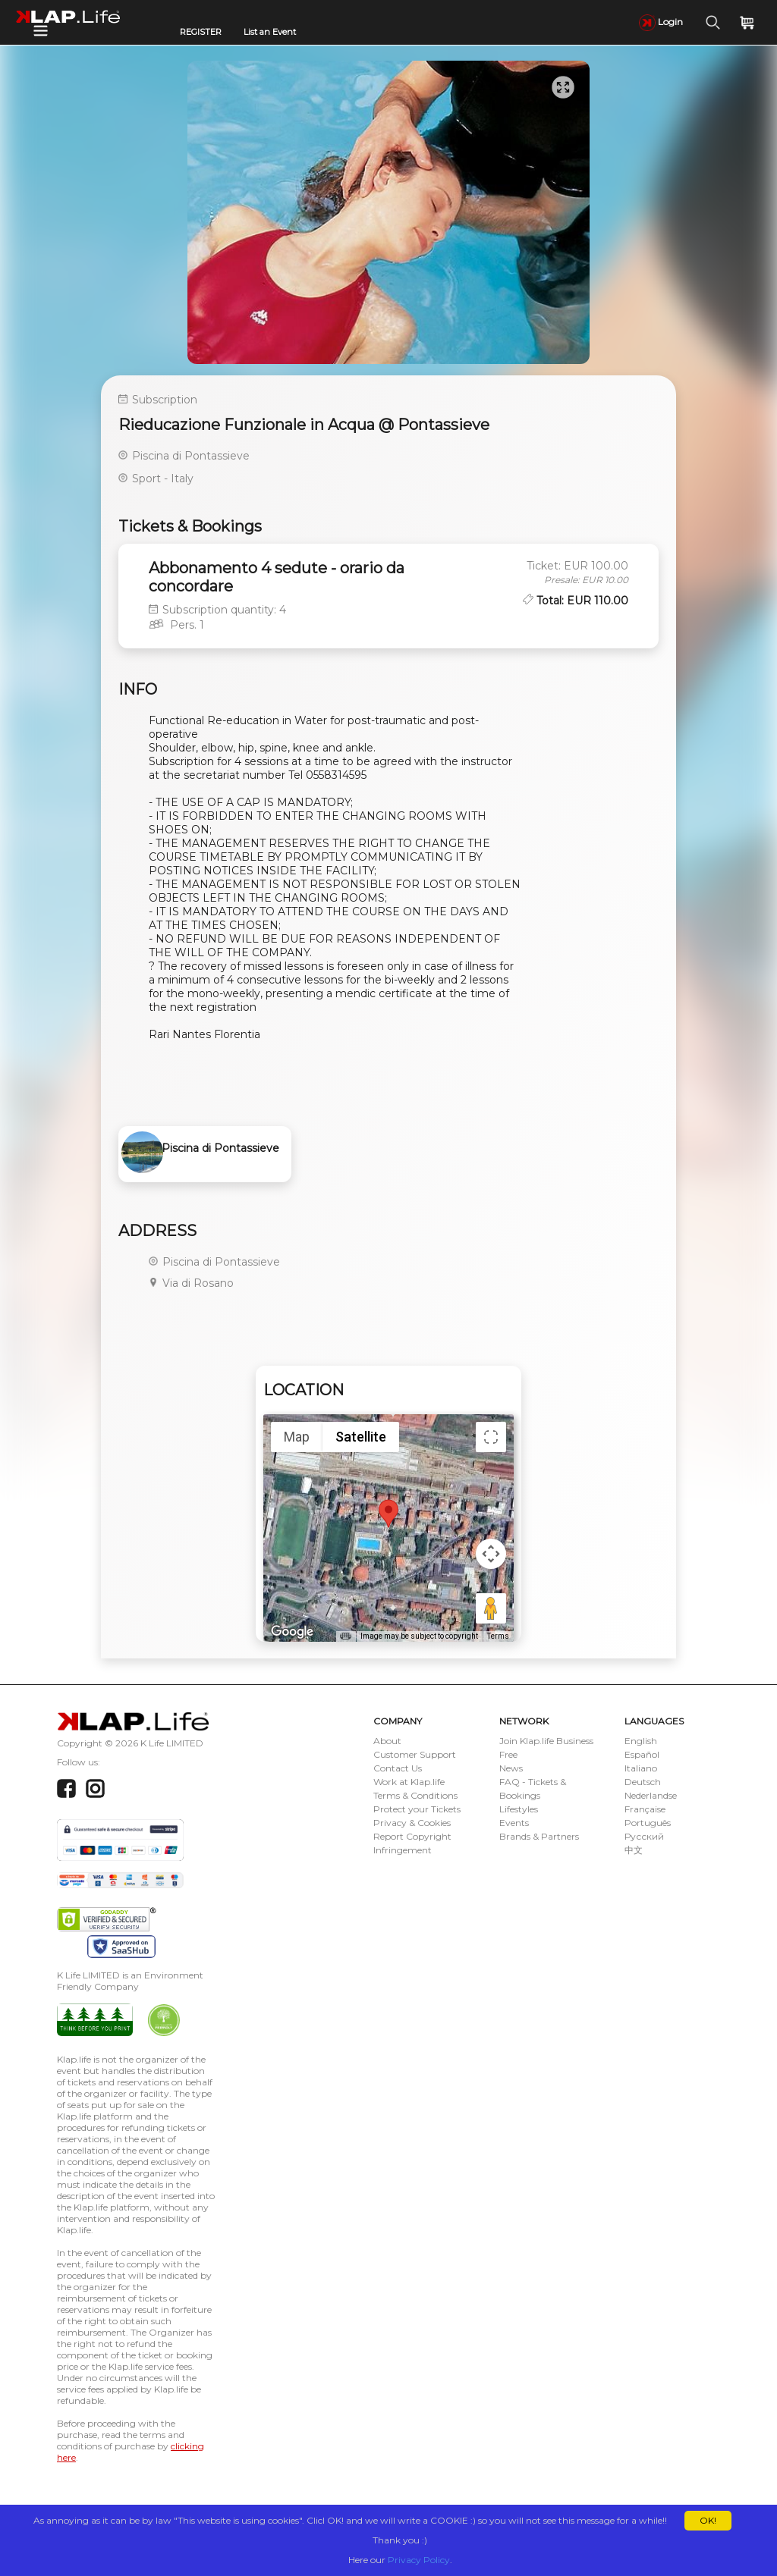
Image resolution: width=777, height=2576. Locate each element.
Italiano (640, 1768)
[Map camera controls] (491, 1554)
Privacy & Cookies (412, 1822)
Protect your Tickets (417, 1809)
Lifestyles (518, 1809)
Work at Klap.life (409, 1781)
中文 (633, 1850)
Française (644, 1809)
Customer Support (414, 1754)
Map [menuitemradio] (297, 1437)
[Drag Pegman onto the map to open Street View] (491, 1608)
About (387, 1740)
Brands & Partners (539, 1836)
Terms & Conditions (415, 1795)
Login (661, 21)
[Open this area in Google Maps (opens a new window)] (292, 1632)
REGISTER (201, 32)
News (511, 1768)
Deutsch (642, 1781)
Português (647, 1822)
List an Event (270, 32)
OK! (708, 2520)
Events (514, 1822)
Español (641, 1754)
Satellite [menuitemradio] (360, 1437)
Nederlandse (650, 1795)
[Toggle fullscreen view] (491, 1437)
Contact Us (397, 1768)
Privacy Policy (419, 2559)
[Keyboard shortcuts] (345, 1636)
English (640, 1740)
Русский (644, 1836)
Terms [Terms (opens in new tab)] (498, 1636)
